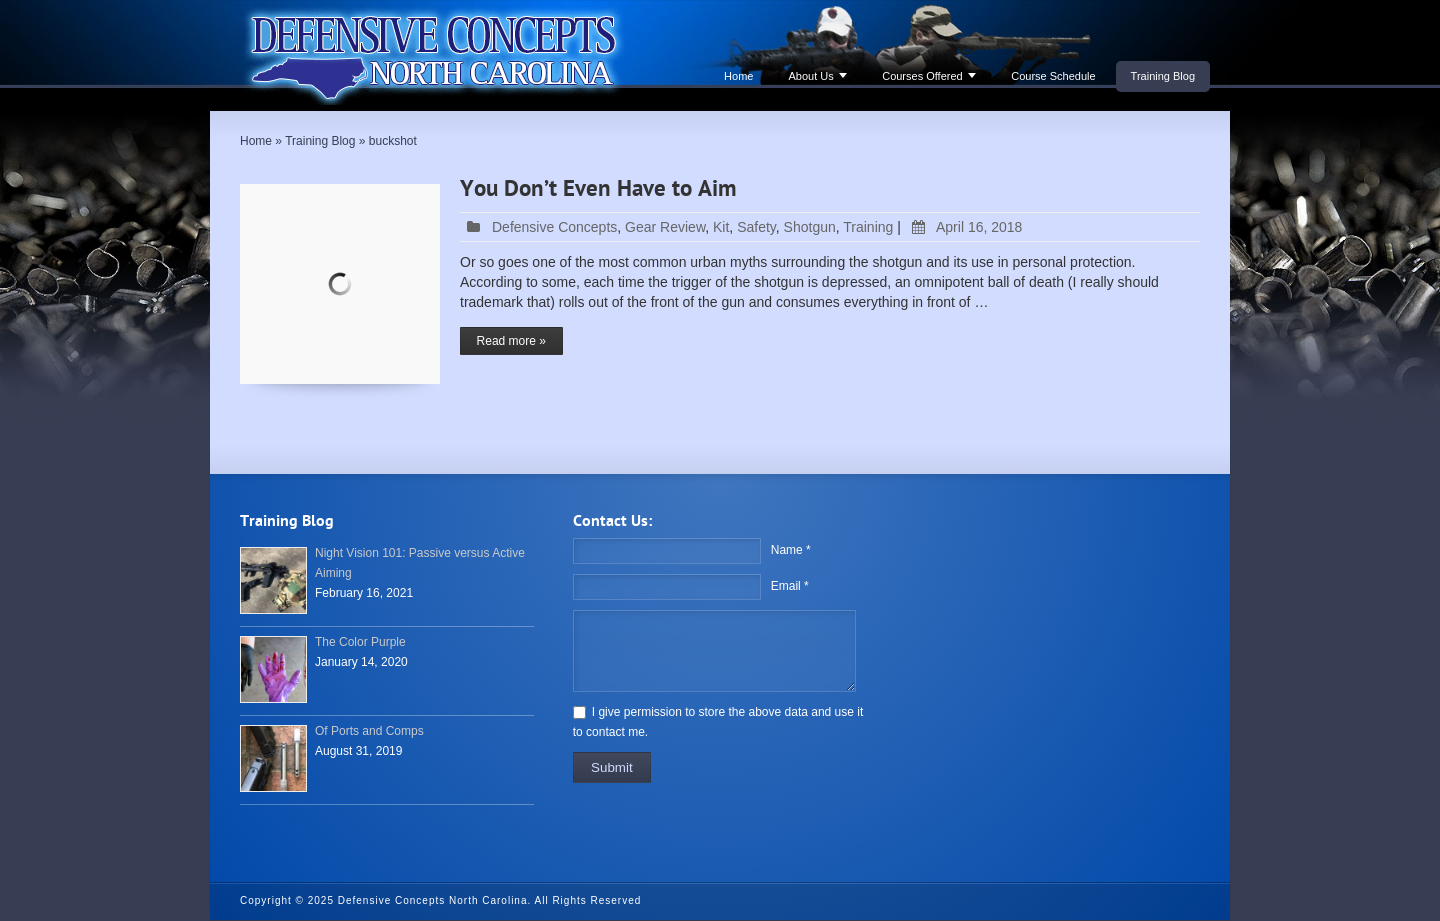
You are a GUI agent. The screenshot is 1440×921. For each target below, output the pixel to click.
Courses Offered (922, 76)
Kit (721, 227)
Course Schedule (1053, 76)
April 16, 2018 (963, 227)
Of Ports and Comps (369, 731)
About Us (810, 76)
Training (868, 227)
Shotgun (810, 227)
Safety (756, 227)
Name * (791, 550)
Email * (790, 586)
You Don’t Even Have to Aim (598, 190)
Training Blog (1163, 76)
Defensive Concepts (554, 227)
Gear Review (665, 227)
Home (738, 76)
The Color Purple (360, 642)
